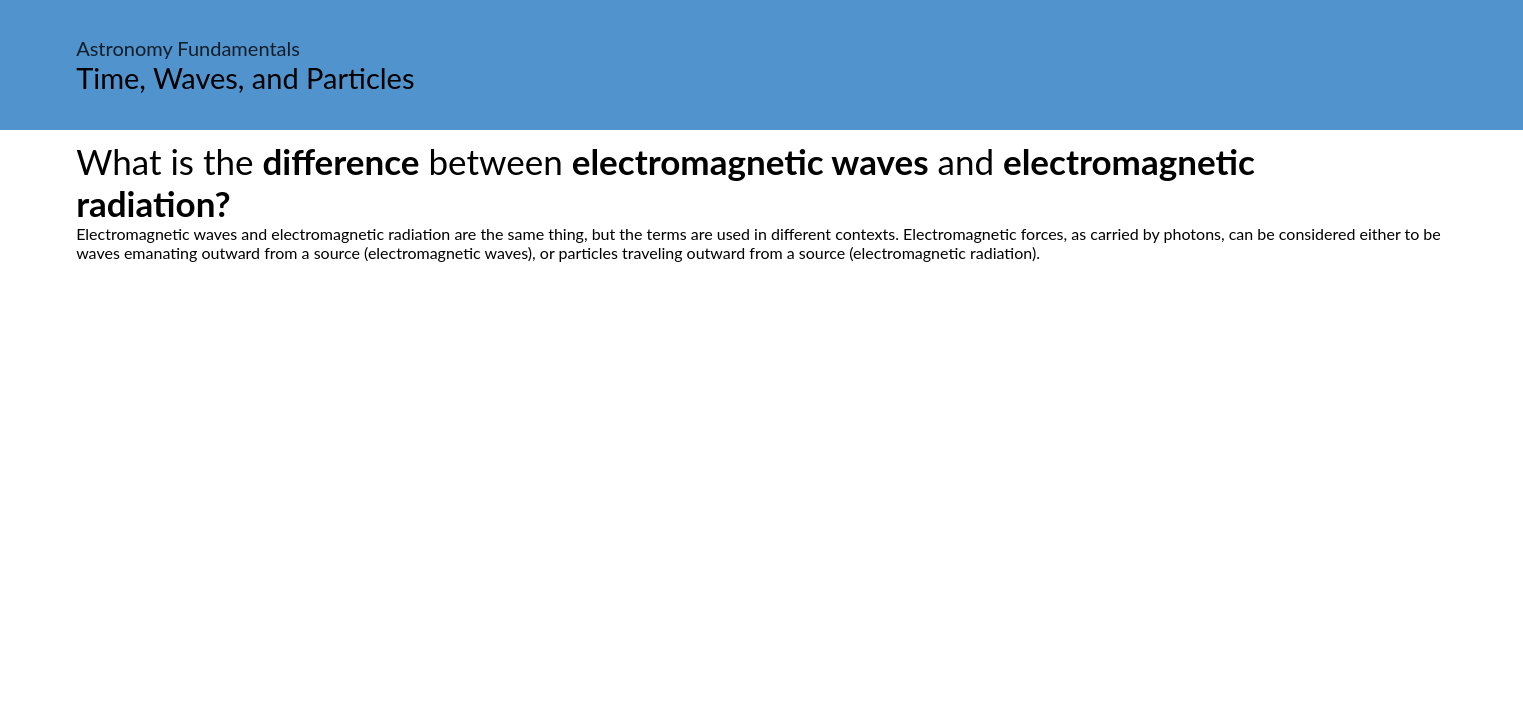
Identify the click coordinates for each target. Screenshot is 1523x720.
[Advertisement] (762, 450)
